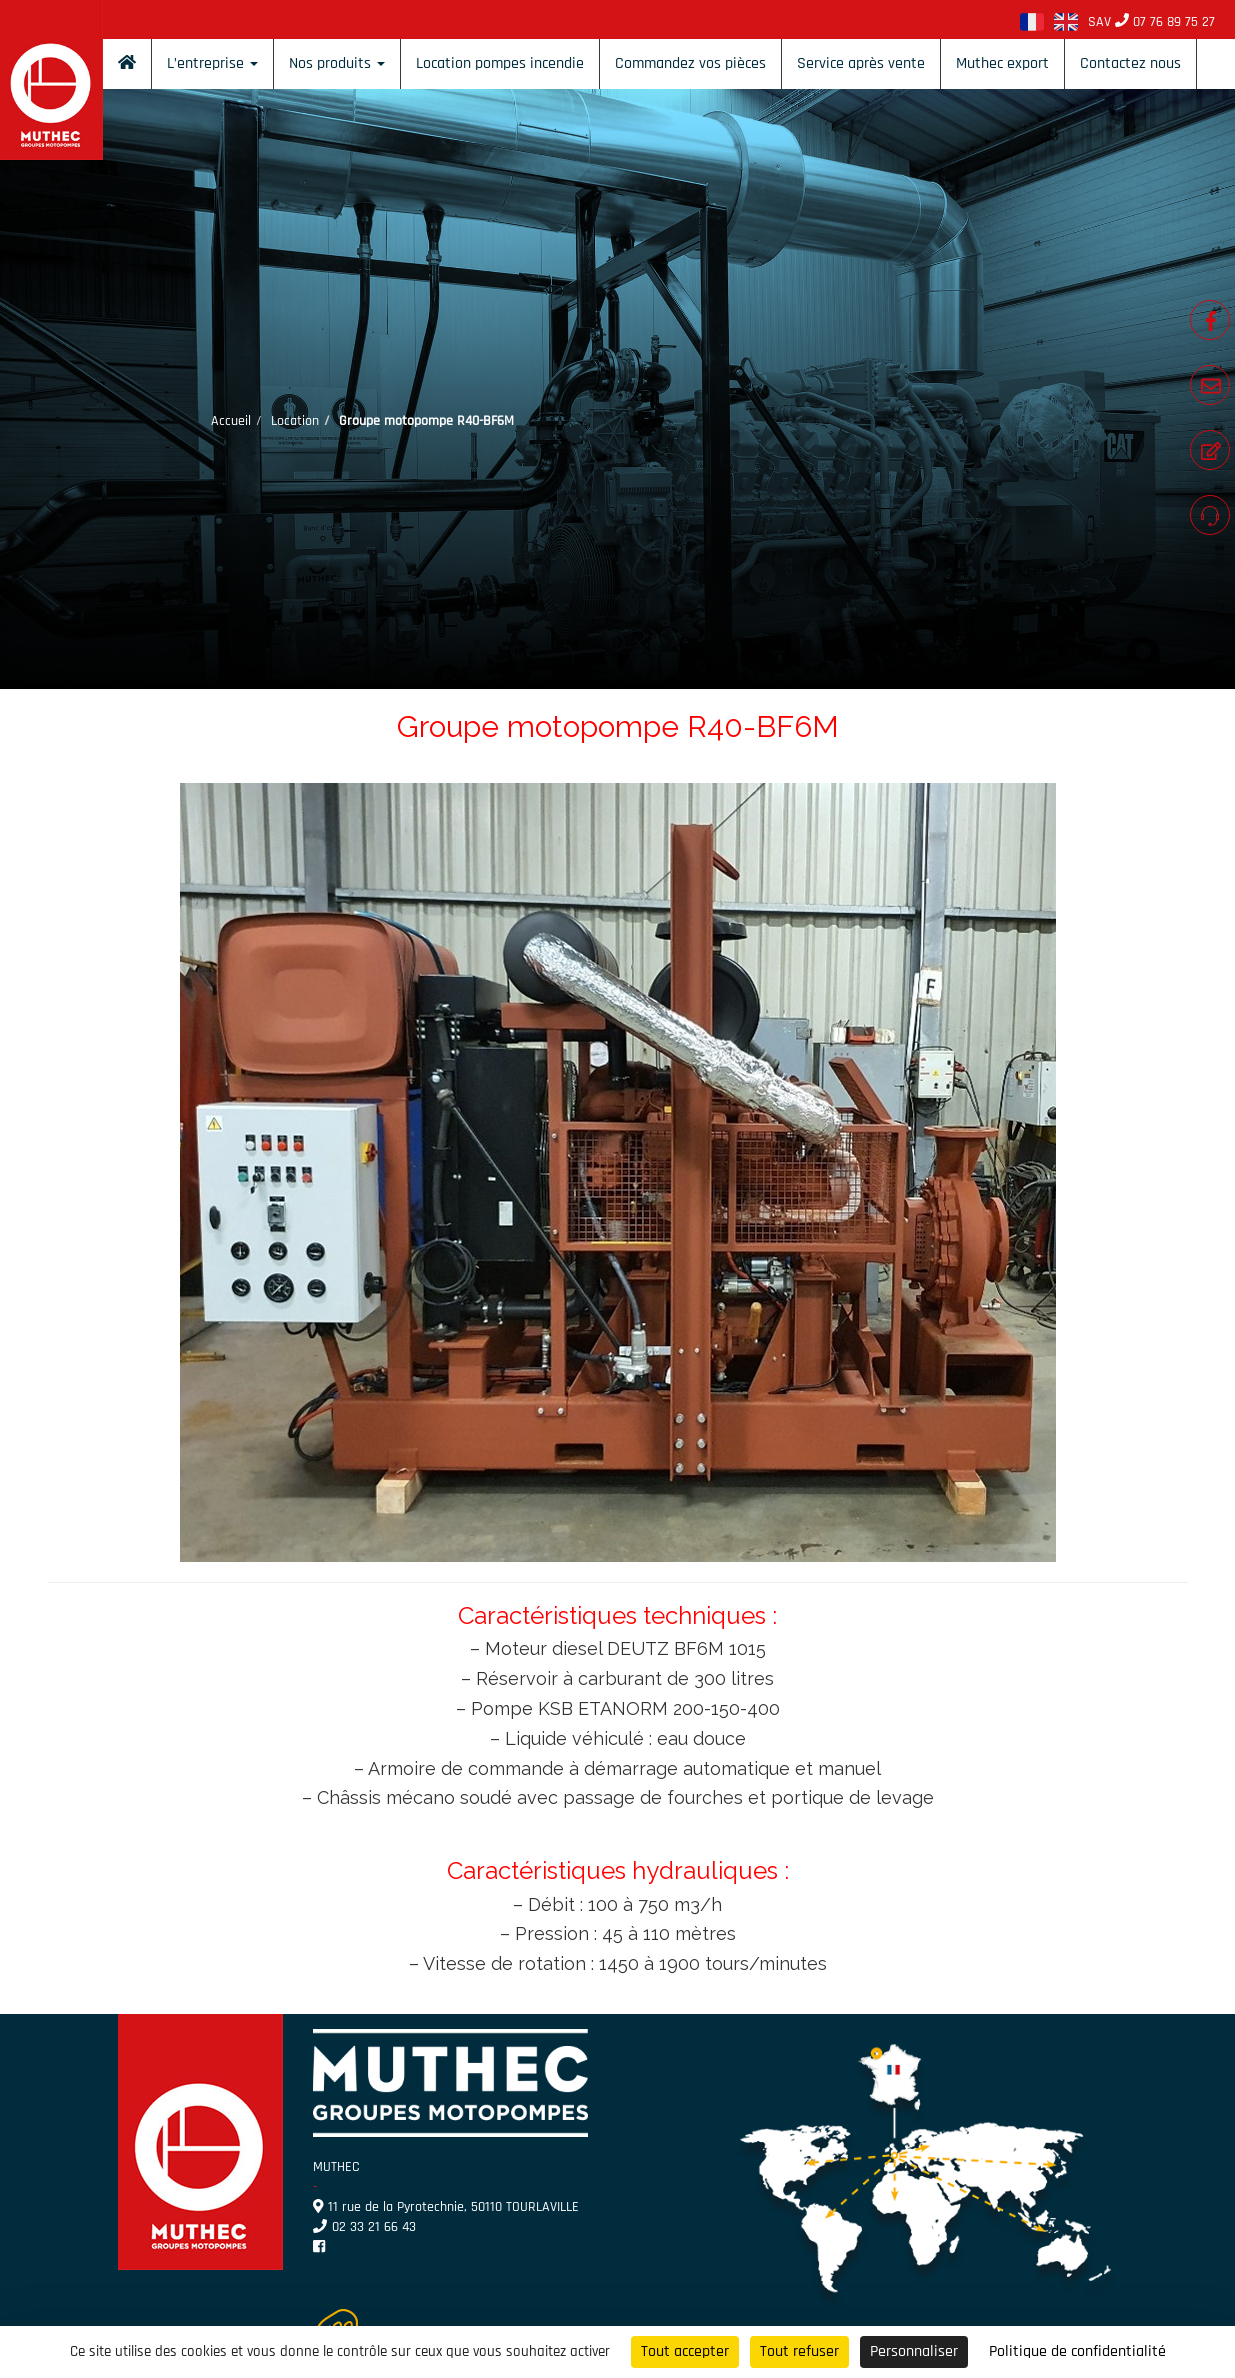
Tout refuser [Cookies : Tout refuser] (799, 2351)
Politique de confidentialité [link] (1077, 2351)
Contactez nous (1130, 63)
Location (295, 421)
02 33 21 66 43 (364, 2227)
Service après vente (861, 63)
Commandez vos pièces (690, 63)
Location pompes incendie (500, 63)
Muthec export (1002, 63)
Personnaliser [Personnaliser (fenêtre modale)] (914, 2351)
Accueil (231, 421)
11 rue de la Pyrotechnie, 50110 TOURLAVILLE (446, 2207)
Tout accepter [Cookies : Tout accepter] (685, 2351)
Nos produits (337, 63)
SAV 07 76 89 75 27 (1151, 22)
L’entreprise (212, 63)
